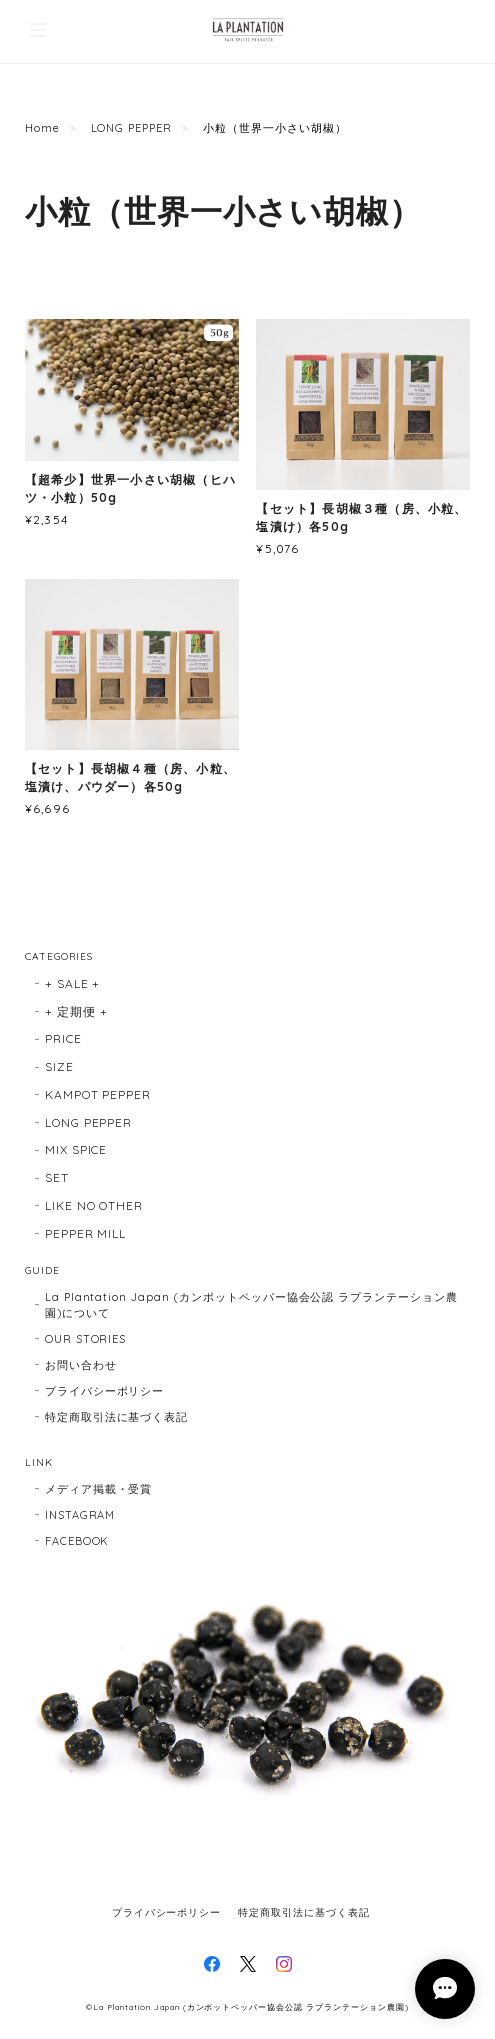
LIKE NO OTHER (94, 1205)
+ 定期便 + (76, 1011)
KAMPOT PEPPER (98, 1094)
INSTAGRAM (80, 1515)
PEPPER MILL (86, 1233)
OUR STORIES (86, 1339)
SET (57, 1177)
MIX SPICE (76, 1149)
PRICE (63, 1038)
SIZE (59, 1066)
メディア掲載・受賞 (99, 1489)
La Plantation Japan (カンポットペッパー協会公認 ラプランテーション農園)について (251, 1305)
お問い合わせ (81, 1365)
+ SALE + (73, 983)
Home (42, 128)
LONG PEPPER (132, 128)
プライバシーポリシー (105, 1391)
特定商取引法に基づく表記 (117, 1417)
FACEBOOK (77, 1541)
